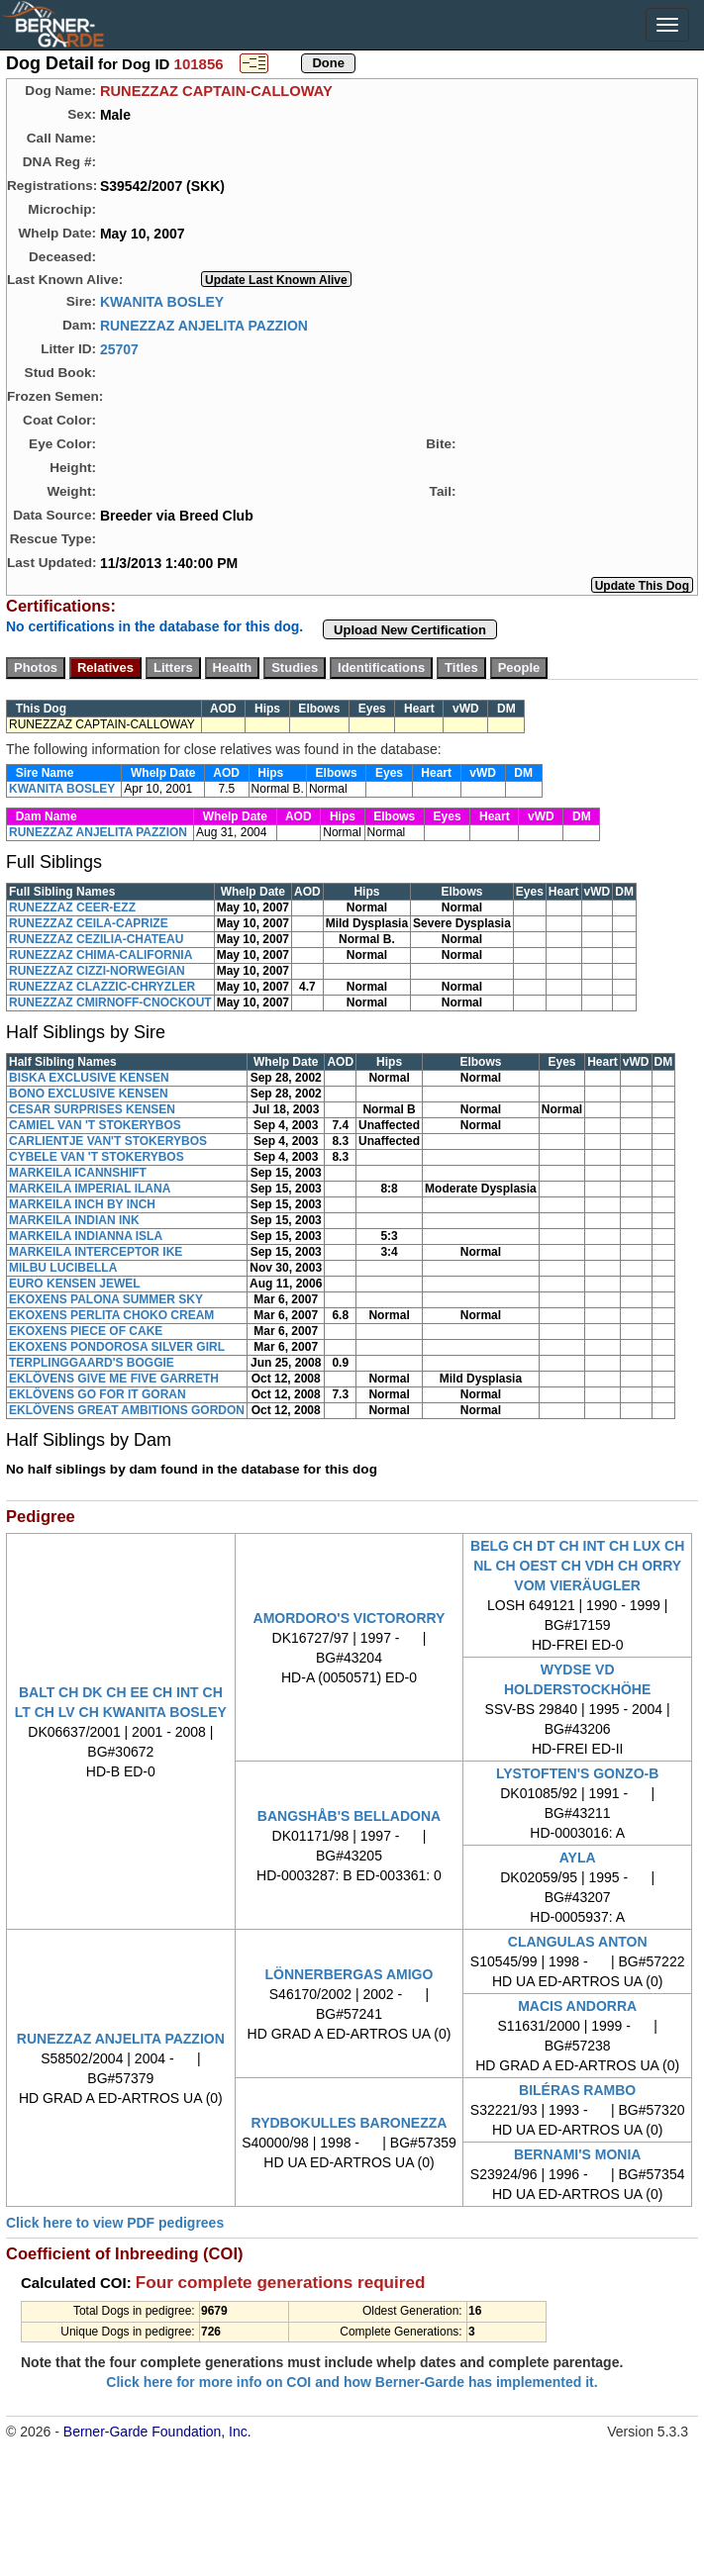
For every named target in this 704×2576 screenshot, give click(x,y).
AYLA (577, 1857)
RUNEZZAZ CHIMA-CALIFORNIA (100, 955)
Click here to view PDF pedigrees (115, 2223)
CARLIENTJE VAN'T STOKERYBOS (108, 1141)
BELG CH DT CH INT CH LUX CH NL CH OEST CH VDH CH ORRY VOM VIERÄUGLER (577, 1565)
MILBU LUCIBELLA (63, 1268)
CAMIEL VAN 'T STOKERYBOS (95, 1125)
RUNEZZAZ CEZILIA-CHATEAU (96, 939)
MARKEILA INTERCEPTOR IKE (95, 1252)
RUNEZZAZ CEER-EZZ (72, 907)
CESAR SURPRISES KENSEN (92, 1109)
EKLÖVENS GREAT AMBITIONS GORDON (127, 1410)
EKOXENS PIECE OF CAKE (85, 1331)
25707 (119, 348)
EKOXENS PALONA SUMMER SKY (106, 1299)
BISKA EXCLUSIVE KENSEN (89, 1078)
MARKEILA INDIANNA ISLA (85, 1236)
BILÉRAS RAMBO (577, 2090)
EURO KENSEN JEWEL (75, 1283)
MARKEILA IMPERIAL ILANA (89, 1188)
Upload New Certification (410, 629)
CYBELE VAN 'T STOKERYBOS (96, 1157)
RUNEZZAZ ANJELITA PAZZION (204, 325)
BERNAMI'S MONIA (578, 2154)
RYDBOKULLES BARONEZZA (349, 2123)
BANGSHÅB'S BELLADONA (349, 1816)
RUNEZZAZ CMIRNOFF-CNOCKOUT (110, 1002)
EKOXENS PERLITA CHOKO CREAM (111, 1315)
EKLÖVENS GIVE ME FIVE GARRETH (114, 1378)
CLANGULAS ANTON (578, 1942)
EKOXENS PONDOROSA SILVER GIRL (117, 1347)
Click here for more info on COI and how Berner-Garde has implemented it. (351, 2382)
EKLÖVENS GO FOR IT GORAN (97, 1394)
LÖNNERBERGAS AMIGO (349, 1974)
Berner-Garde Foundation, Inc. (157, 2431)
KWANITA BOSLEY (162, 301)
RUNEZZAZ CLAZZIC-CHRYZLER (102, 987)
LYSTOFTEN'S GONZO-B (577, 1773)
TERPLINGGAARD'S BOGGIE (91, 1363)
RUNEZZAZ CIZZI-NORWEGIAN (97, 971)
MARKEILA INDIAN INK (74, 1220)
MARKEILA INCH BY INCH (82, 1204)
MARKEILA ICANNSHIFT (78, 1173)
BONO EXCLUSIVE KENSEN (88, 1093)
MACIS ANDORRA (577, 2006)
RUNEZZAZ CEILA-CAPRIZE (88, 923)
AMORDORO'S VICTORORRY (349, 1618)
